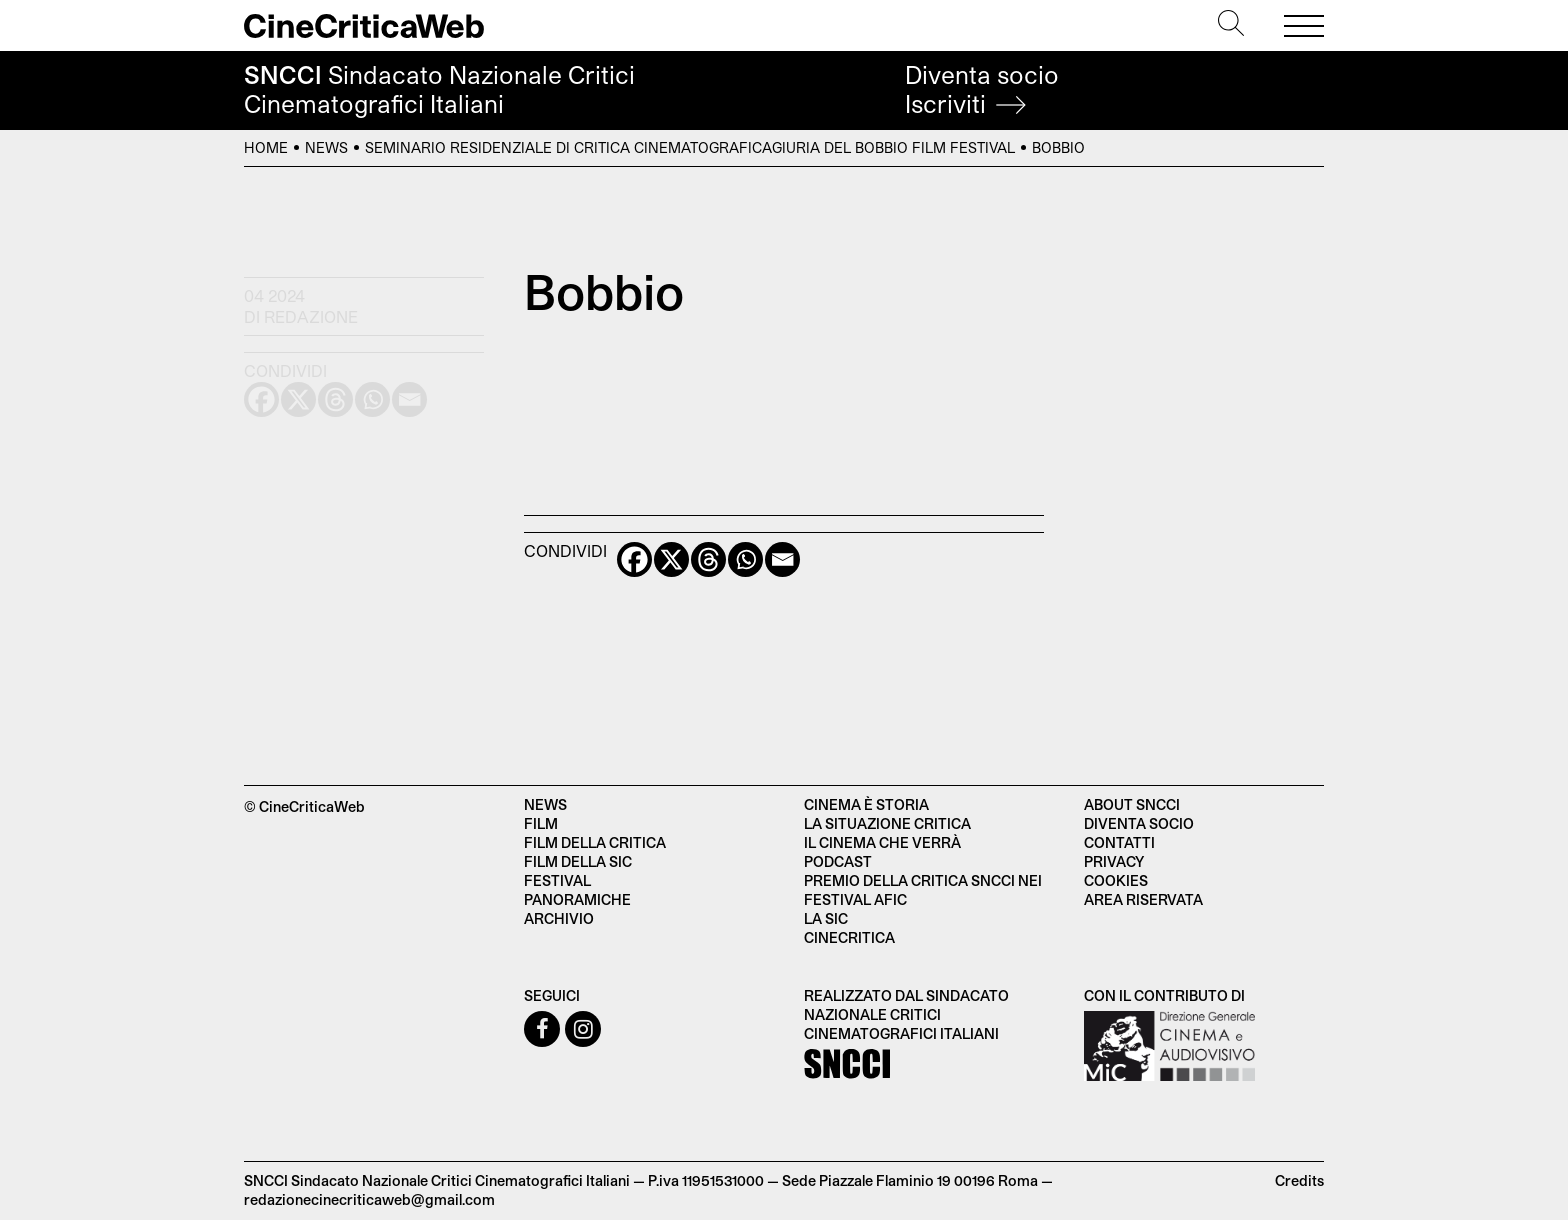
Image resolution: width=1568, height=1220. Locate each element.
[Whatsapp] (745, 559)
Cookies (1116, 880)
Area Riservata (1143, 899)
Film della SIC (578, 861)
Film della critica (595, 842)
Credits (1299, 1180)
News (326, 147)
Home (266, 147)
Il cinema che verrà (882, 842)
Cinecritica (849, 937)
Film (541, 823)
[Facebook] (634, 559)
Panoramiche (577, 899)
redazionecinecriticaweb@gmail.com (369, 1199)
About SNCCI (1132, 804)
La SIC (826, 918)
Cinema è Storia (866, 804)
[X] (671, 559)
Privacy (1114, 861)
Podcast (838, 861)
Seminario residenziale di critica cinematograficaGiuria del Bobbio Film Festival (690, 147)
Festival (557, 880)
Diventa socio (982, 89)
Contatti (1119, 842)
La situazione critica (887, 823)
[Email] (782, 559)
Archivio (559, 918)
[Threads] (708, 559)
